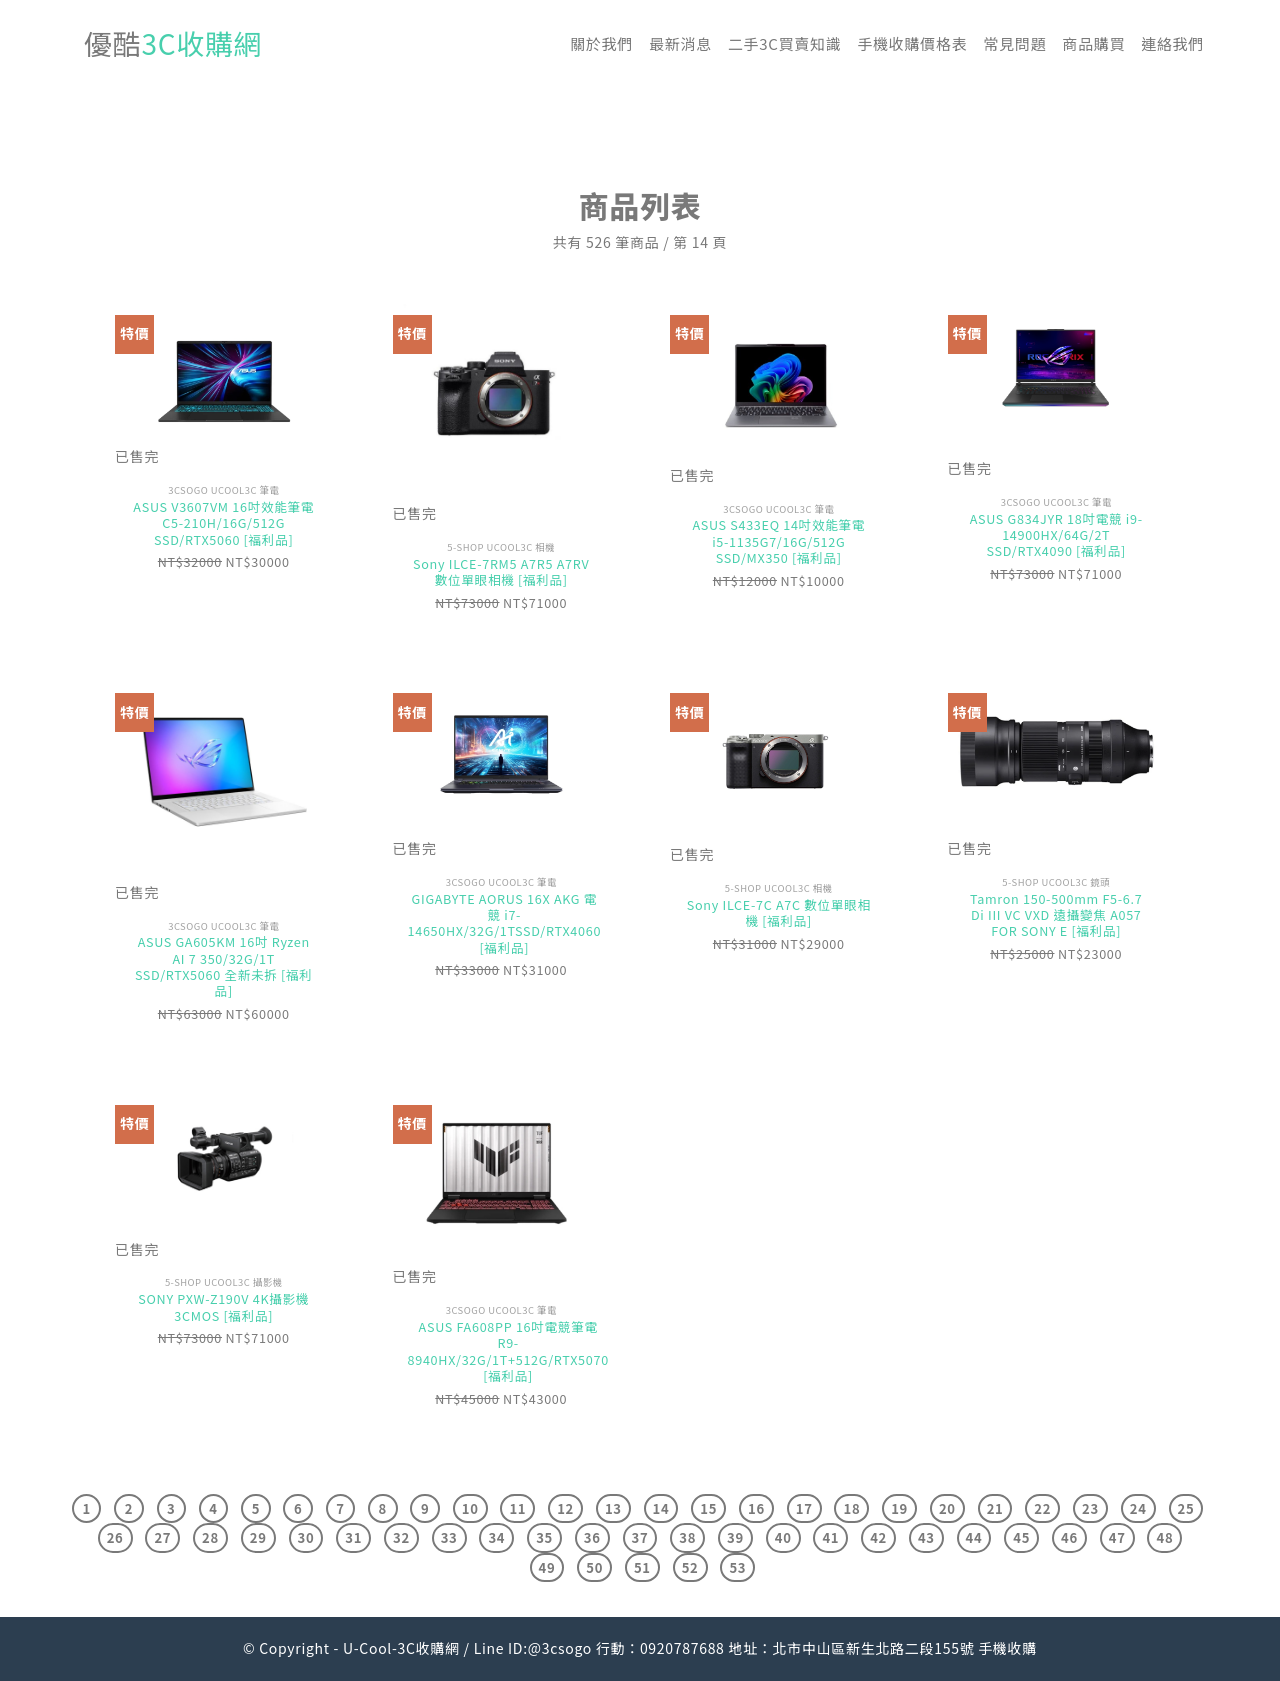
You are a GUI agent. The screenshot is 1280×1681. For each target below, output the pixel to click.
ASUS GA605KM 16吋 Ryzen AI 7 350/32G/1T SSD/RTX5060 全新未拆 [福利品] (224, 966)
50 (594, 1567)
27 (162, 1537)
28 (210, 1537)
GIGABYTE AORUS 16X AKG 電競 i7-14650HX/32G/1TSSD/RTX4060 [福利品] (505, 923)
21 (995, 1508)
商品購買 (1093, 43)
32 (401, 1537)
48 (1164, 1537)
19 (899, 1508)
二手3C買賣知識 (785, 43)
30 (306, 1537)
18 (851, 1508)
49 (547, 1567)
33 (449, 1537)
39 (735, 1537)
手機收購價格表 (912, 43)
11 (517, 1508)
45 (1021, 1537)
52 (690, 1567)
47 (1117, 1537)
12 (565, 1508)
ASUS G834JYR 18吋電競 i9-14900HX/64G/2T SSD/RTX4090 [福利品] (1056, 535)
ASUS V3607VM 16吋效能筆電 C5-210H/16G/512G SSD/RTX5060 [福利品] (223, 523)
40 (783, 1537)
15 (708, 1508)
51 (642, 1567)
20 (947, 1508)
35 (544, 1537)
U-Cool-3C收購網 (401, 1648)
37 (640, 1537)
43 (926, 1537)
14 (661, 1508)
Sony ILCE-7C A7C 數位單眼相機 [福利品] (779, 913)
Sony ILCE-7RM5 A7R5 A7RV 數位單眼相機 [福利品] (501, 572)
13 (613, 1508)
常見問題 (1014, 43)
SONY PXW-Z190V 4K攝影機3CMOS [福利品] (223, 1307)
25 (1186, 1508)
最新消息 (680, 43)
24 (1138, 1508)
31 (353, 1537)
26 (115, 1537)
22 (1042, 1508)
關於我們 (601, 43)
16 (756, 1508)
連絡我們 (1172, 43)
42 (878, 1537)
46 (1069, 1537)
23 (1090, 1508)
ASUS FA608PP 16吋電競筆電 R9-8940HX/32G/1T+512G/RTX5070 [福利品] (508, 1351)
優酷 (173, 43)
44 (974, 1537)
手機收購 (1007, 1648)
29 (258, 1537)
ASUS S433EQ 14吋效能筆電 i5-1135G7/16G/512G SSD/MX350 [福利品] (778, 541)
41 (830, 1537)
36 (592, 1537)
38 (687, 1537)
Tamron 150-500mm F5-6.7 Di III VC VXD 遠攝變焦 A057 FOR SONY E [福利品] (1056, 915)
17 (804, 1508)
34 (496, 1537)
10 (470, 1508)
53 (737, 1567)
